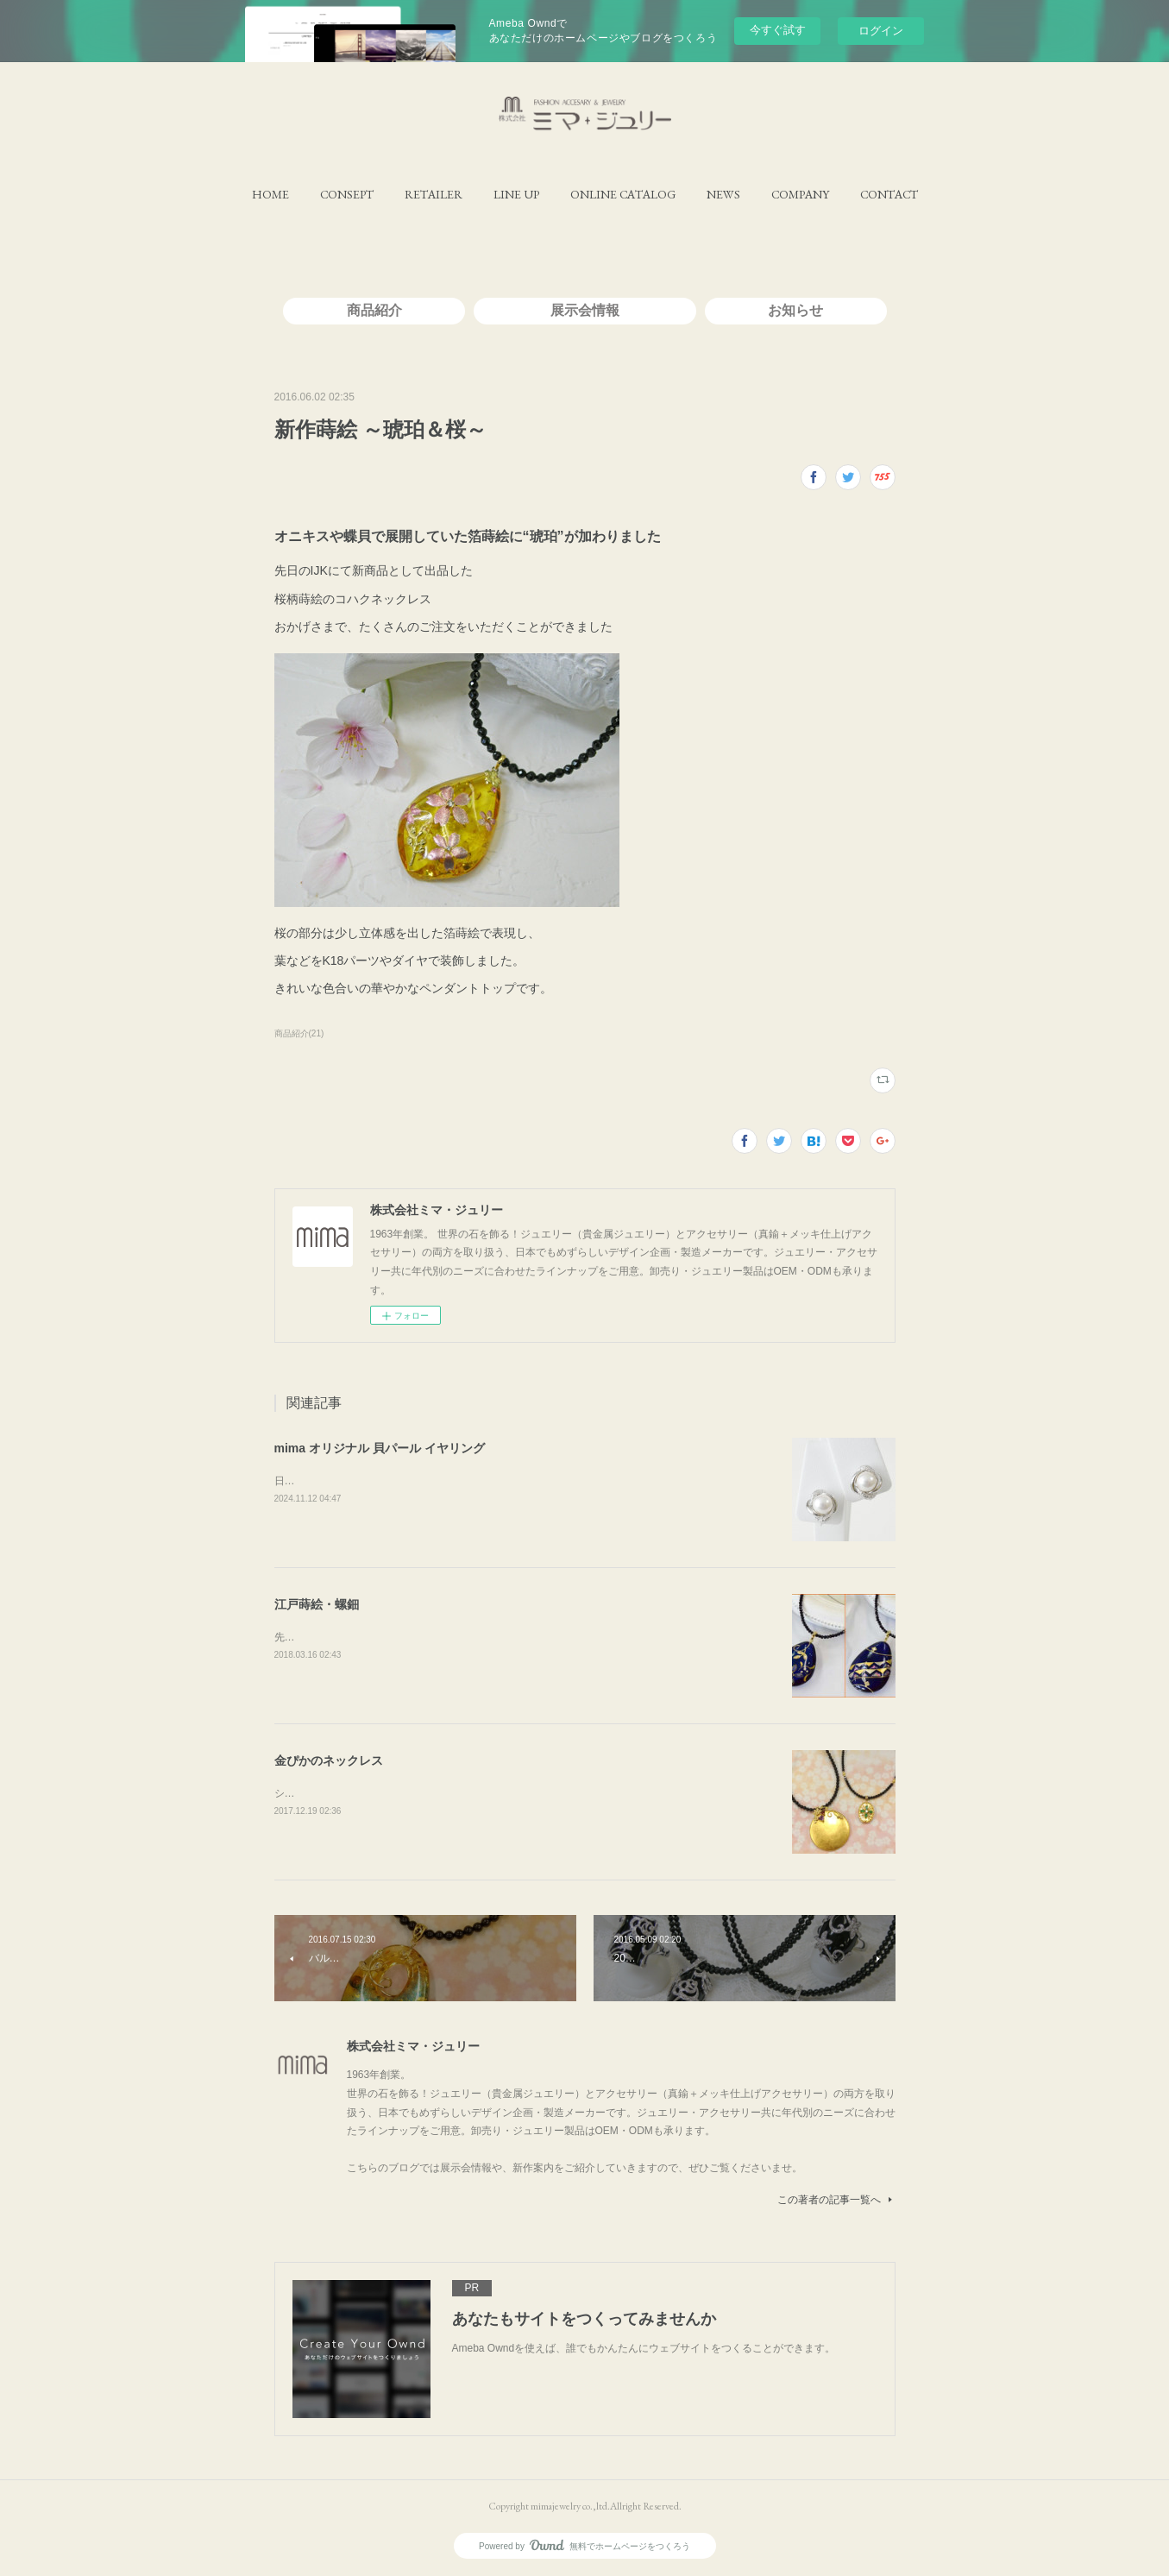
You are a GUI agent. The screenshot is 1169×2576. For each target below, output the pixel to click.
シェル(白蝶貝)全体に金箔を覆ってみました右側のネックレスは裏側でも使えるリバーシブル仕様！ (505, 1793)
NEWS (723, 194)
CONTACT (889, 194)
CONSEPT (347, 194)
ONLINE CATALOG (623, 194)
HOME (270, 194)
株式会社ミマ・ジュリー (413, 2046)
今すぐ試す (778, 29)
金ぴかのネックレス (328, 1760)
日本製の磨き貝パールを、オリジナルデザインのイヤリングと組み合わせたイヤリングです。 (491, 1481)
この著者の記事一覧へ (836, 2200)
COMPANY (800, 194)
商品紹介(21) (299, 1033)
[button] (270, 194)
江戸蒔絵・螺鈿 (316, 1604)
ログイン (880, 30)
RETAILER (433, 194)
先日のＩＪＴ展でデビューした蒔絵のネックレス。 (393, 1637)
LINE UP (516, 194)
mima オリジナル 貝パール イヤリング (379, 1448)
